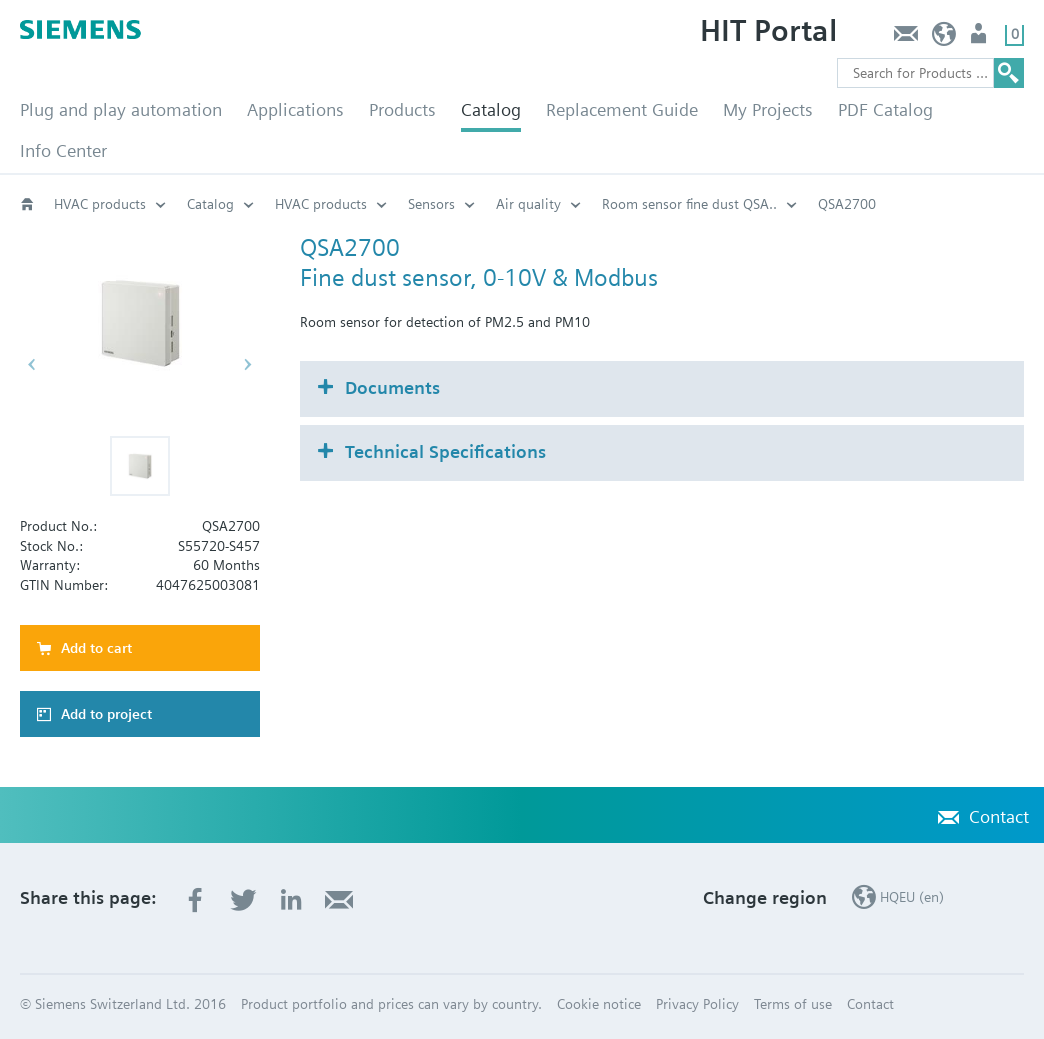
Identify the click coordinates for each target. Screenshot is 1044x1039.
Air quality (528, 204)
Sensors (431, 204)
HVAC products (100, 204)
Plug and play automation (121, 109)
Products (402, 109)
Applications (295, 109)
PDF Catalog (885, 109)
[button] (140, 466)
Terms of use (793, 1004)
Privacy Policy (697, 1004)
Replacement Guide (622, 109)
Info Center (63, 150)
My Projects (768, 109)
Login (980, 38)
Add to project (106, 714)
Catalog (491, 109)
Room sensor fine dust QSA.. (689, 204)
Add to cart (96, 648)
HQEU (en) (944, 38)
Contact (905, 38)
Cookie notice (599, 1004)
